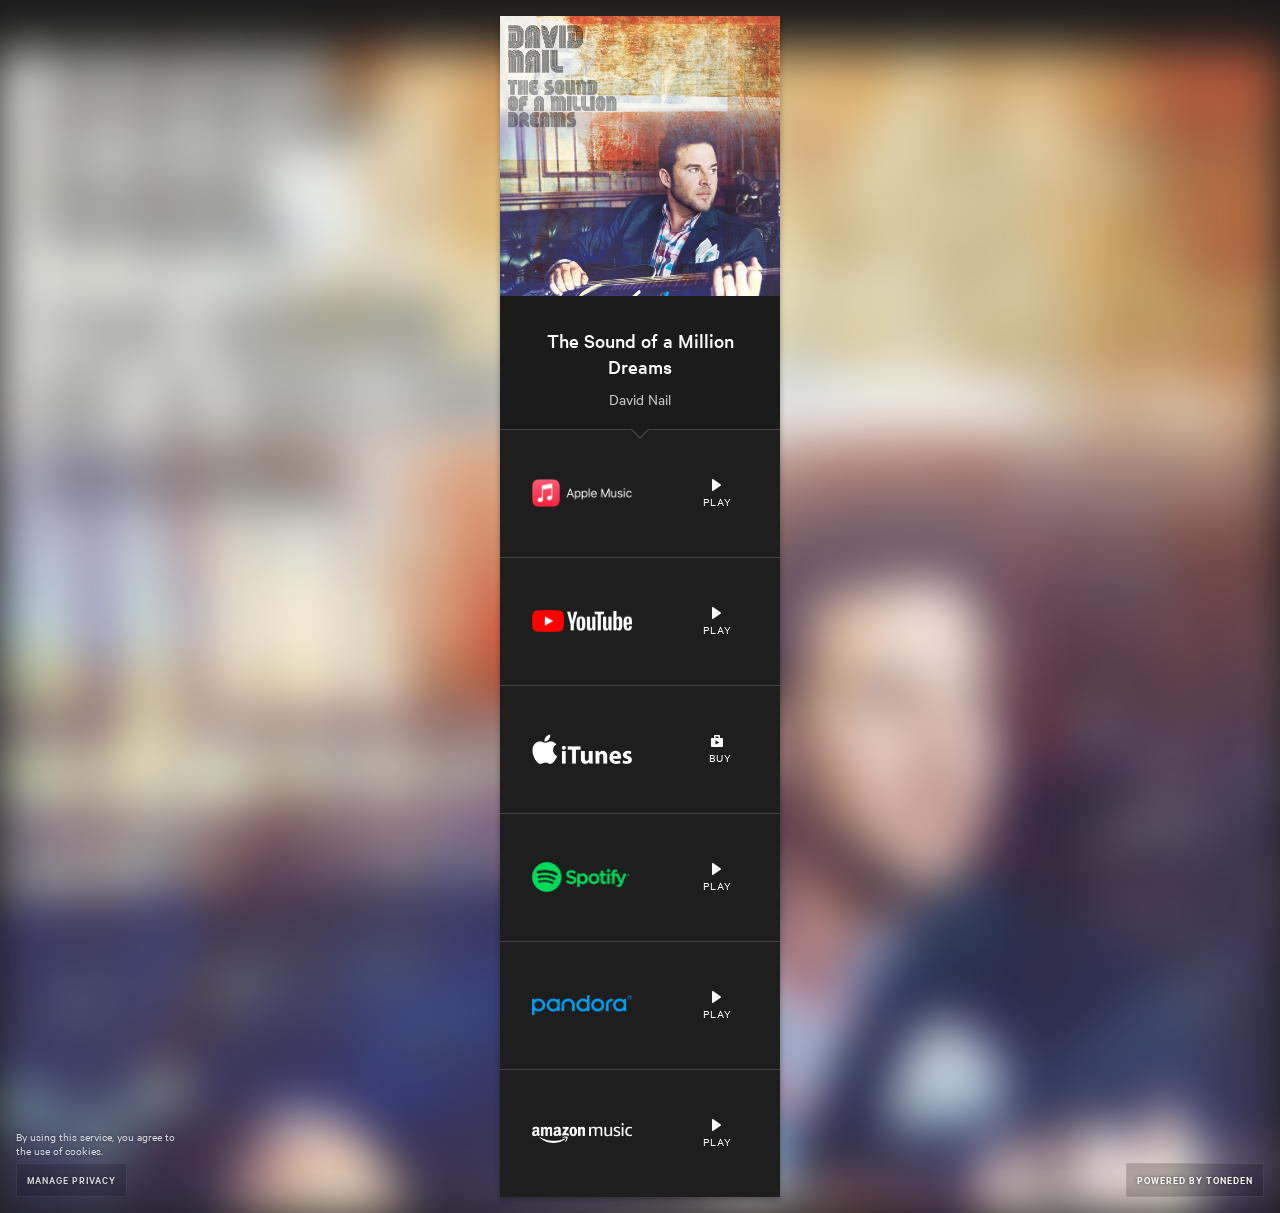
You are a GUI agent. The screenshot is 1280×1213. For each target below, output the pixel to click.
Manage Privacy (71, 1179)
